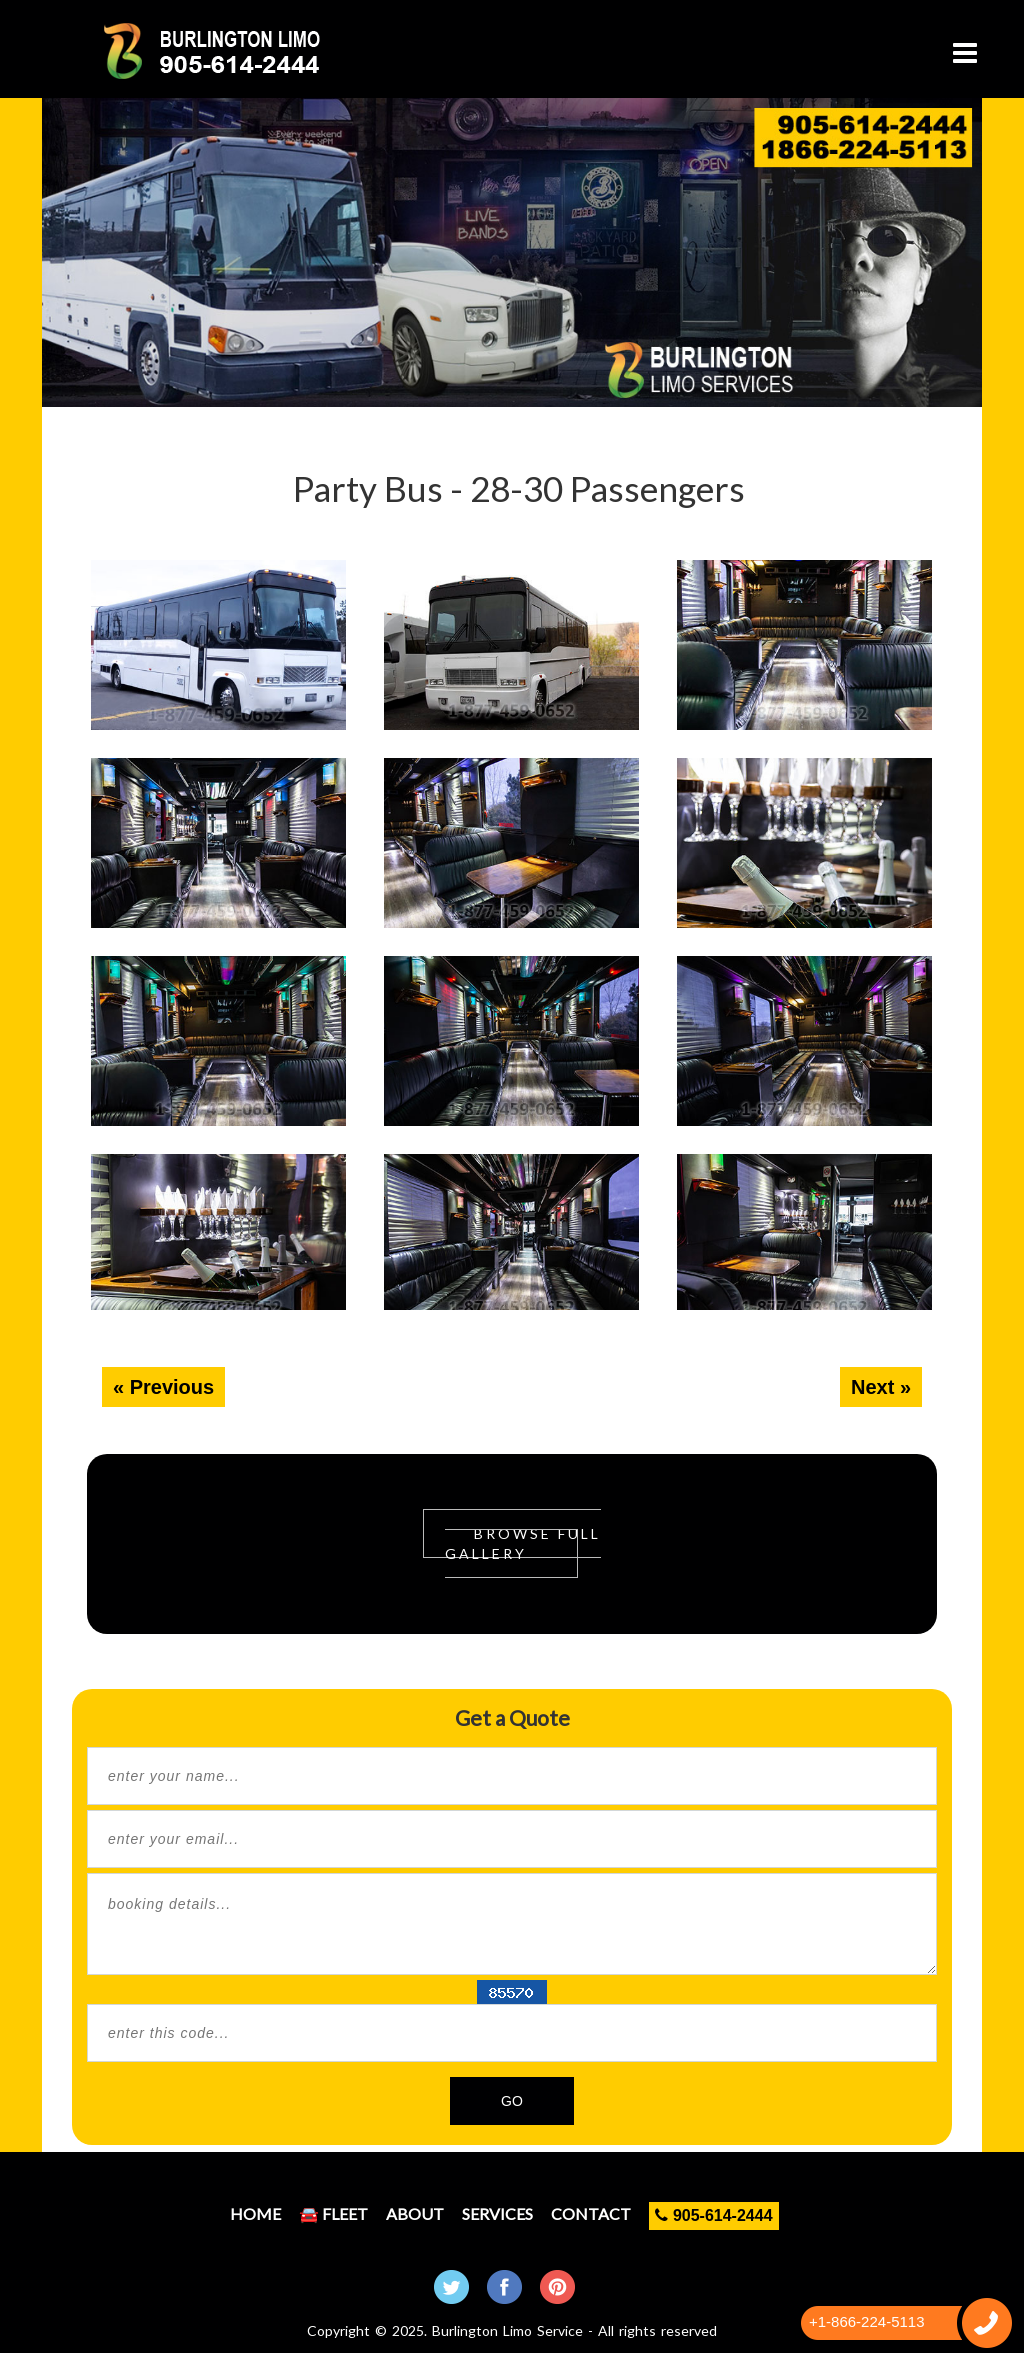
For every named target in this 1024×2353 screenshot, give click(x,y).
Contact (591, 2213)
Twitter (451, 2287)
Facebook (504, 2287)
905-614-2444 (713, 2215)
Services (497, 2213)
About (415, 2213)
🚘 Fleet (333, 2213)
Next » (881, 1387)
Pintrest (557, 2287)
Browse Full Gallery (523, 1543)
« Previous (163, 1387)
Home (255, 2213)
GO (512, 2101)
